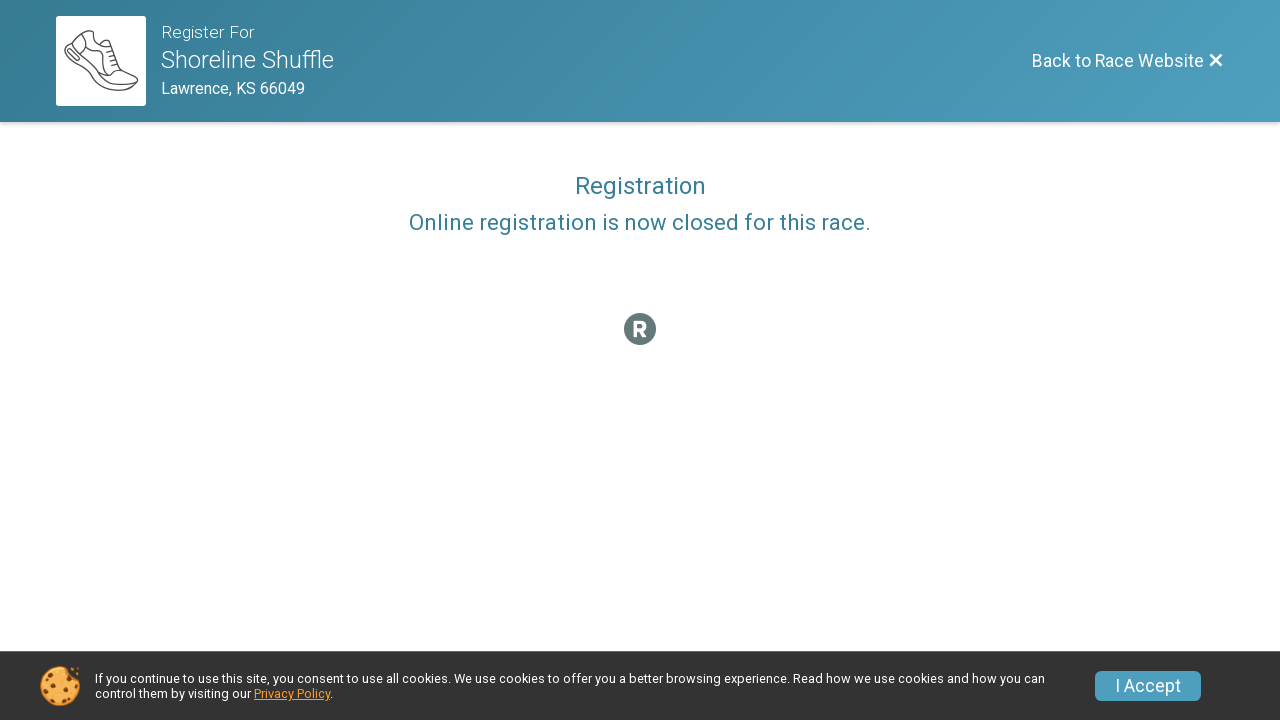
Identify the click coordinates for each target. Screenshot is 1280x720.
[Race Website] (108, 61)
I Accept (1148, 686)
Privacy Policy (292, 693)
